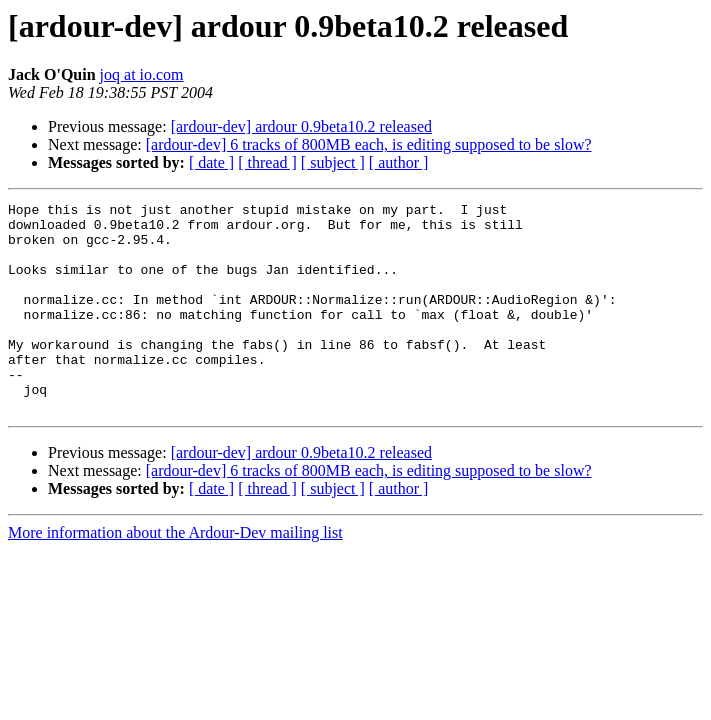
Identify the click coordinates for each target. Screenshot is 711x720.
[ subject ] (333, 162)
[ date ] (211, 162)
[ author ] (399, 162)
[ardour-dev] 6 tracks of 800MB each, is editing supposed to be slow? (369, 144)
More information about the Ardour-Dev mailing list (175, 574)
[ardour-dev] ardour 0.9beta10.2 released (301, 126)
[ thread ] (267, 162)
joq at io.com (142, 74)
